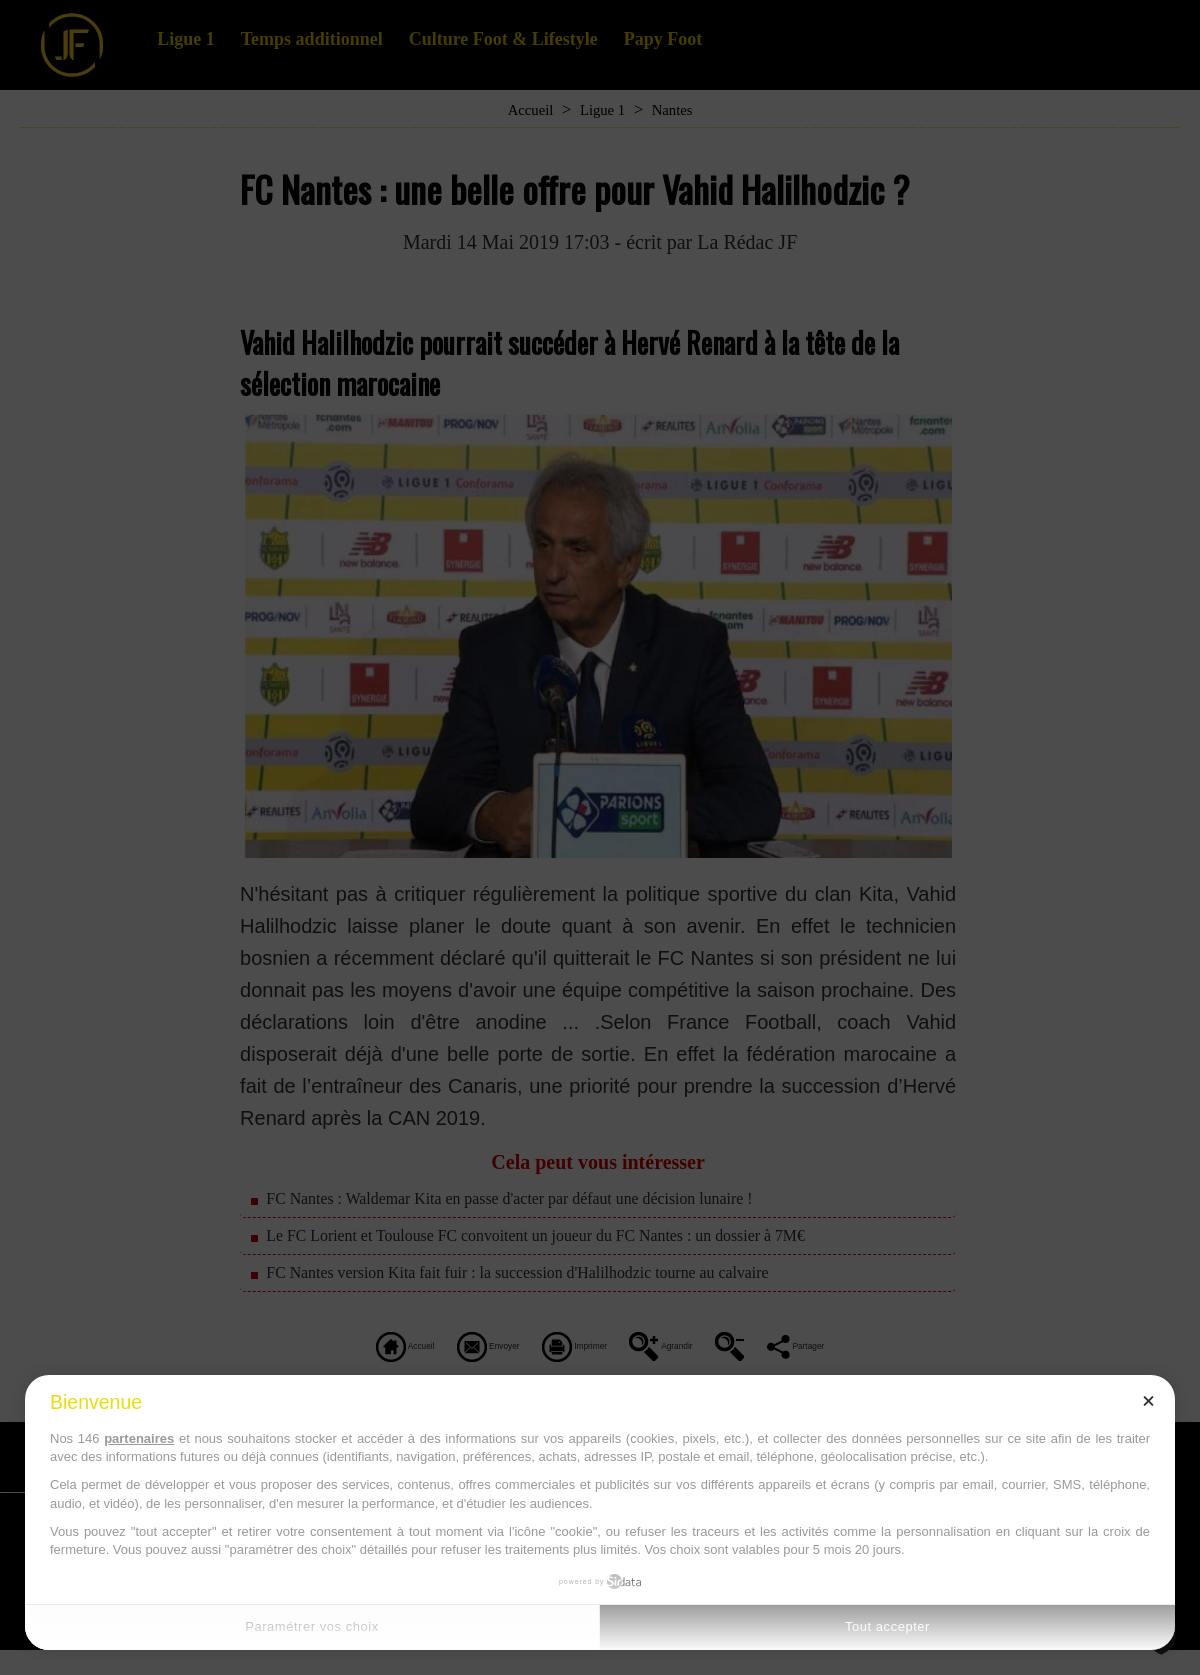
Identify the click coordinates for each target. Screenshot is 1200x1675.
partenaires (139, 1438)
